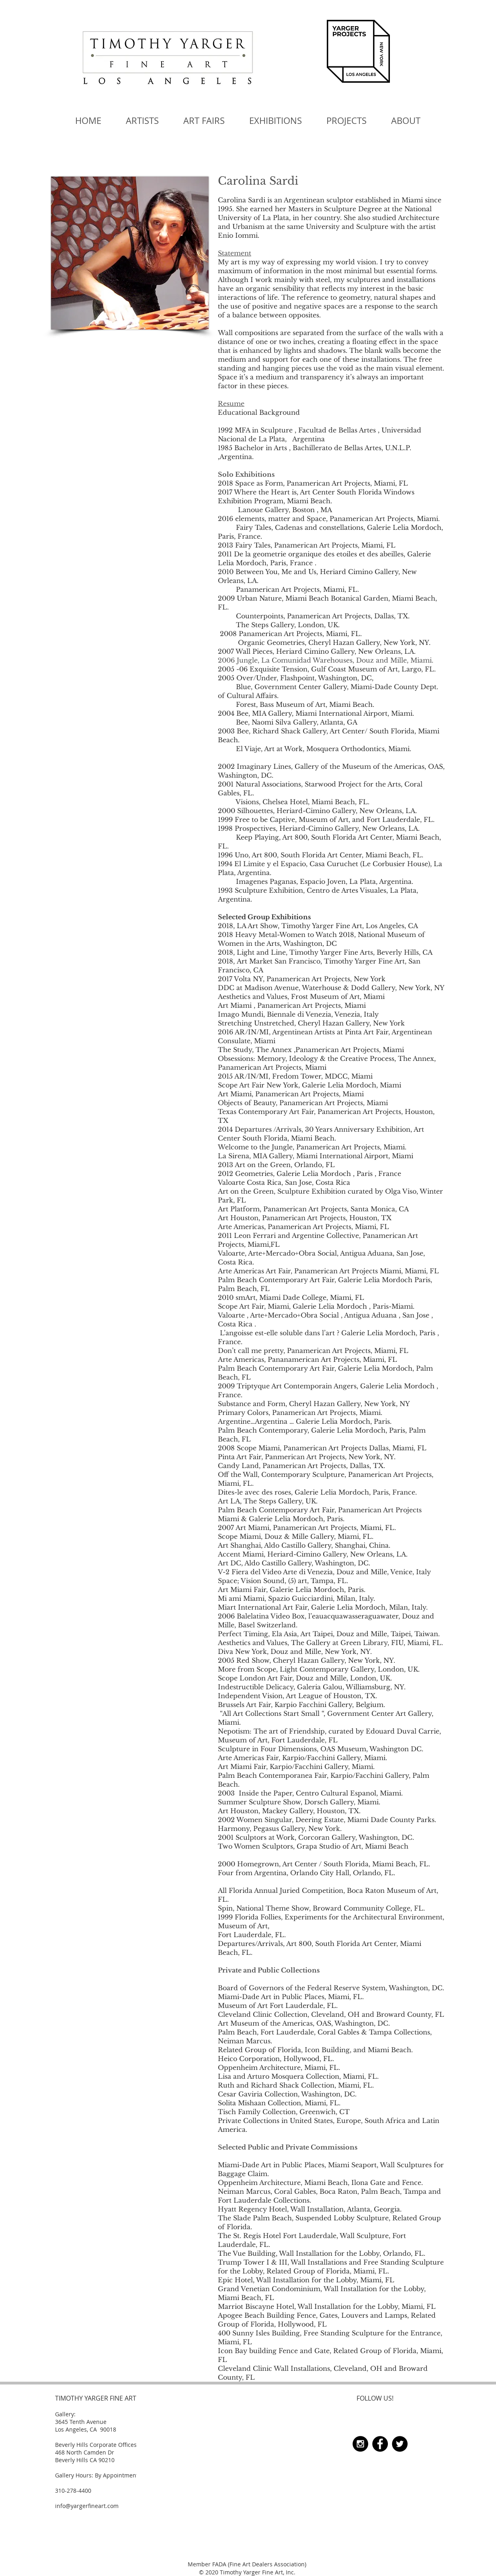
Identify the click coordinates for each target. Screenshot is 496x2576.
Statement (234, 253)
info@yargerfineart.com (87, 2506)
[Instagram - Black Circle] (360, 2444)
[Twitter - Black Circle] (400, 2444)
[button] (204, 121)
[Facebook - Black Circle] (380, 2444)
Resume (231, 403)
